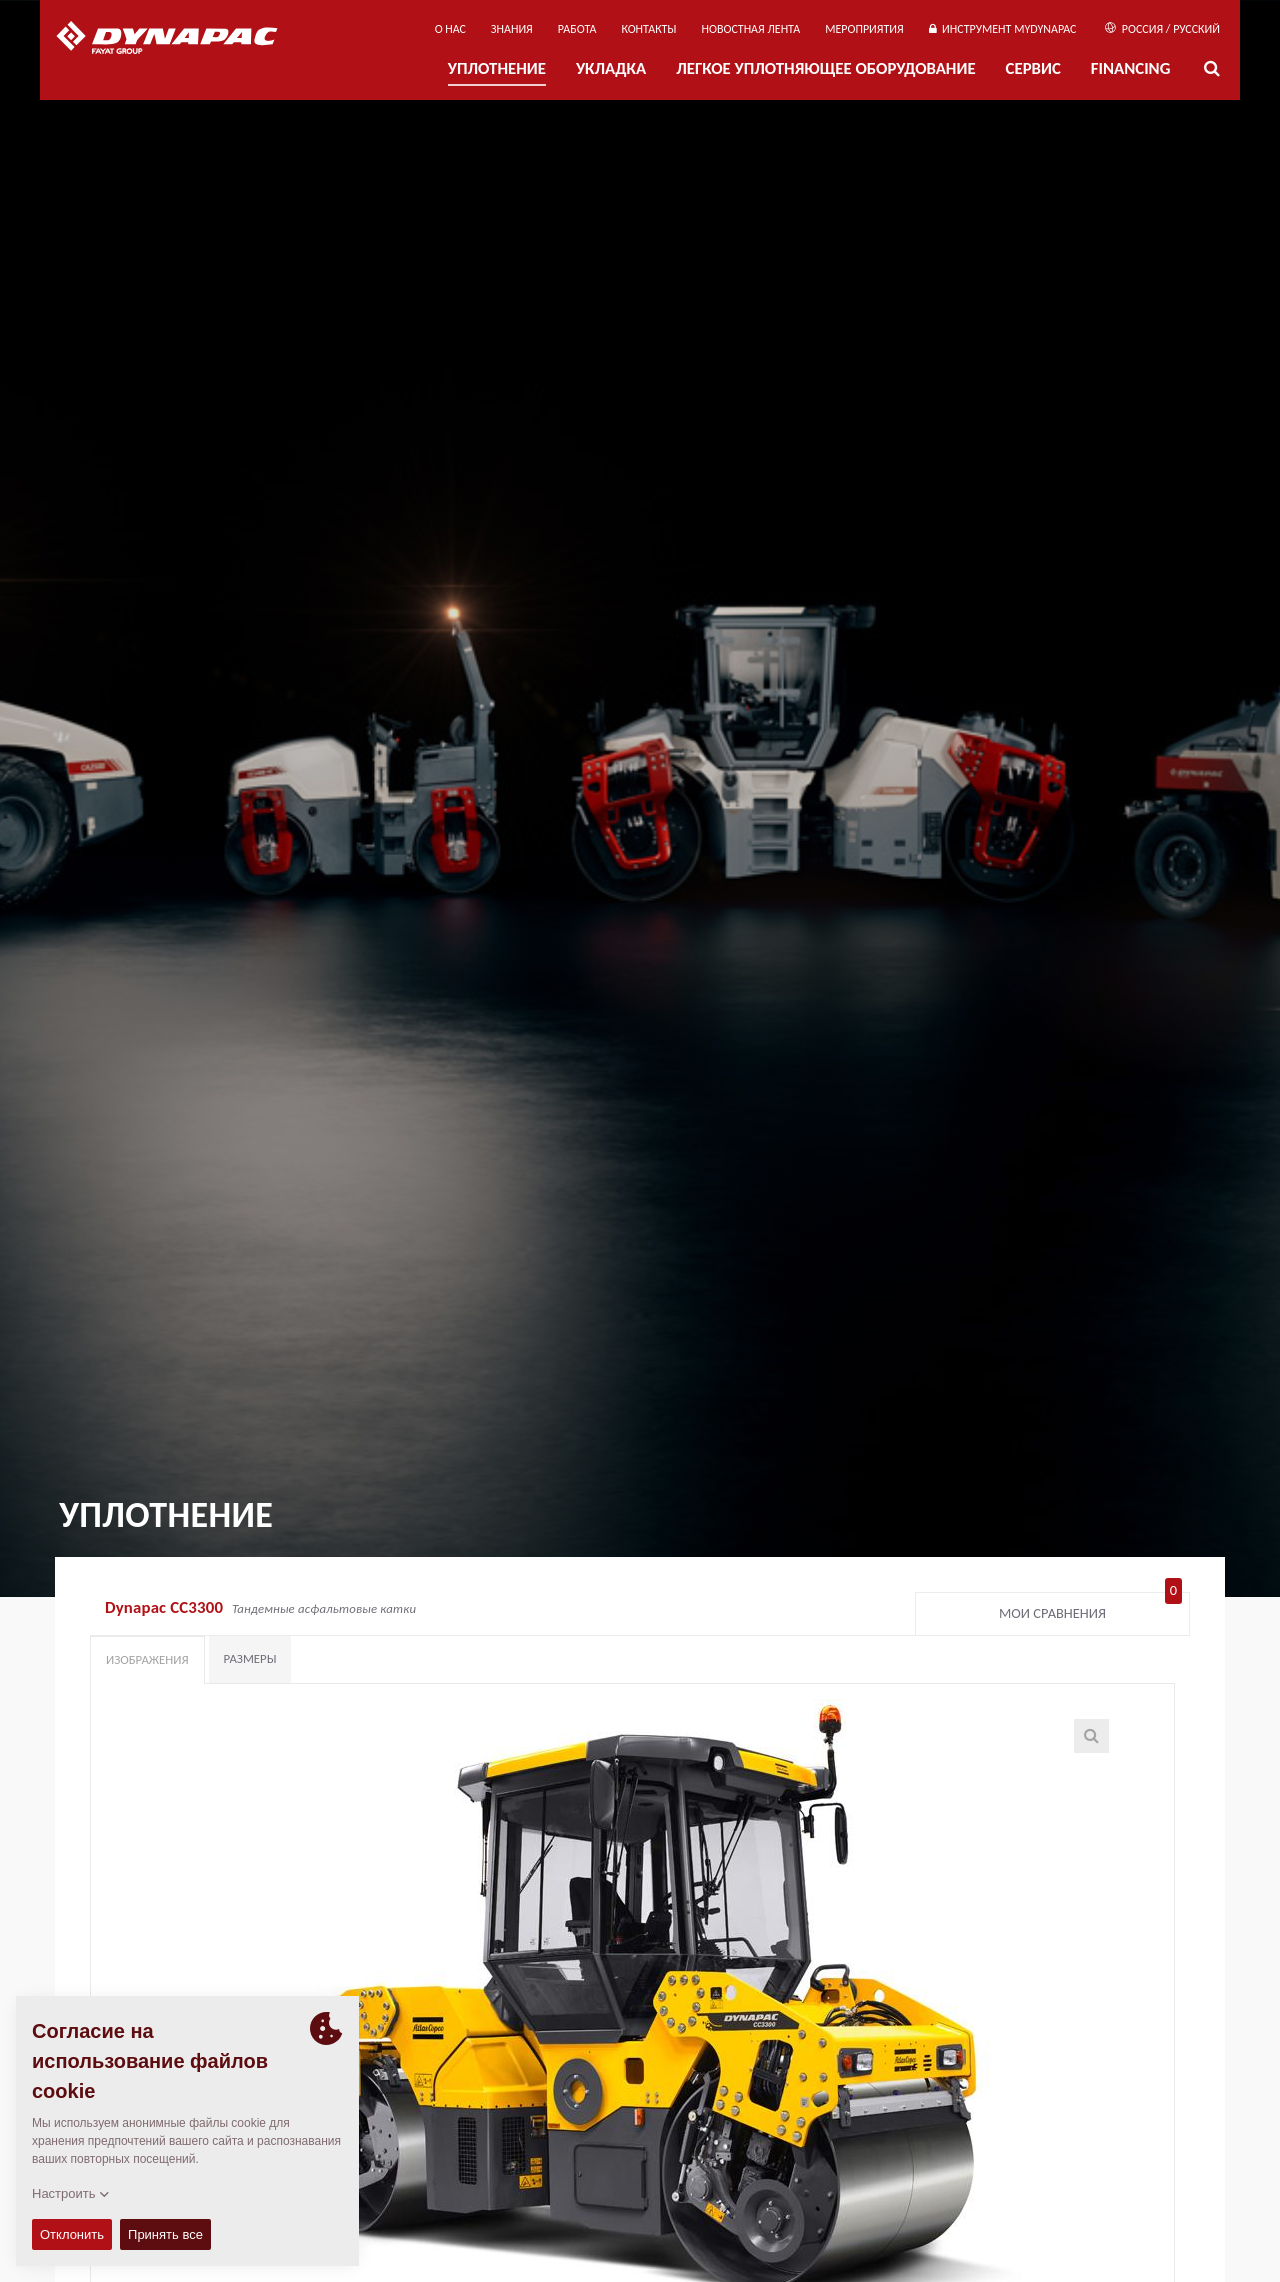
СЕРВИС (1033, 68)
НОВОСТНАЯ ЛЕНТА (751, 29)
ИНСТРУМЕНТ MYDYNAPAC (1003, 29)
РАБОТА (577, 29)
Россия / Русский (1162, 29)
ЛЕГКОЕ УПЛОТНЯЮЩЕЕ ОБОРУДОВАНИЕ (825, 68)
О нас (450, 29)
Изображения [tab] (147, 1659)
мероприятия (864, 29)
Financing (1131, 68)
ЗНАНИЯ (512, 29)
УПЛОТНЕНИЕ (497, 68)
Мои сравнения (1090, 1609)
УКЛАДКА (611, 68)
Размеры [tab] (250, 1658)
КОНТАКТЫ (648, 29)
